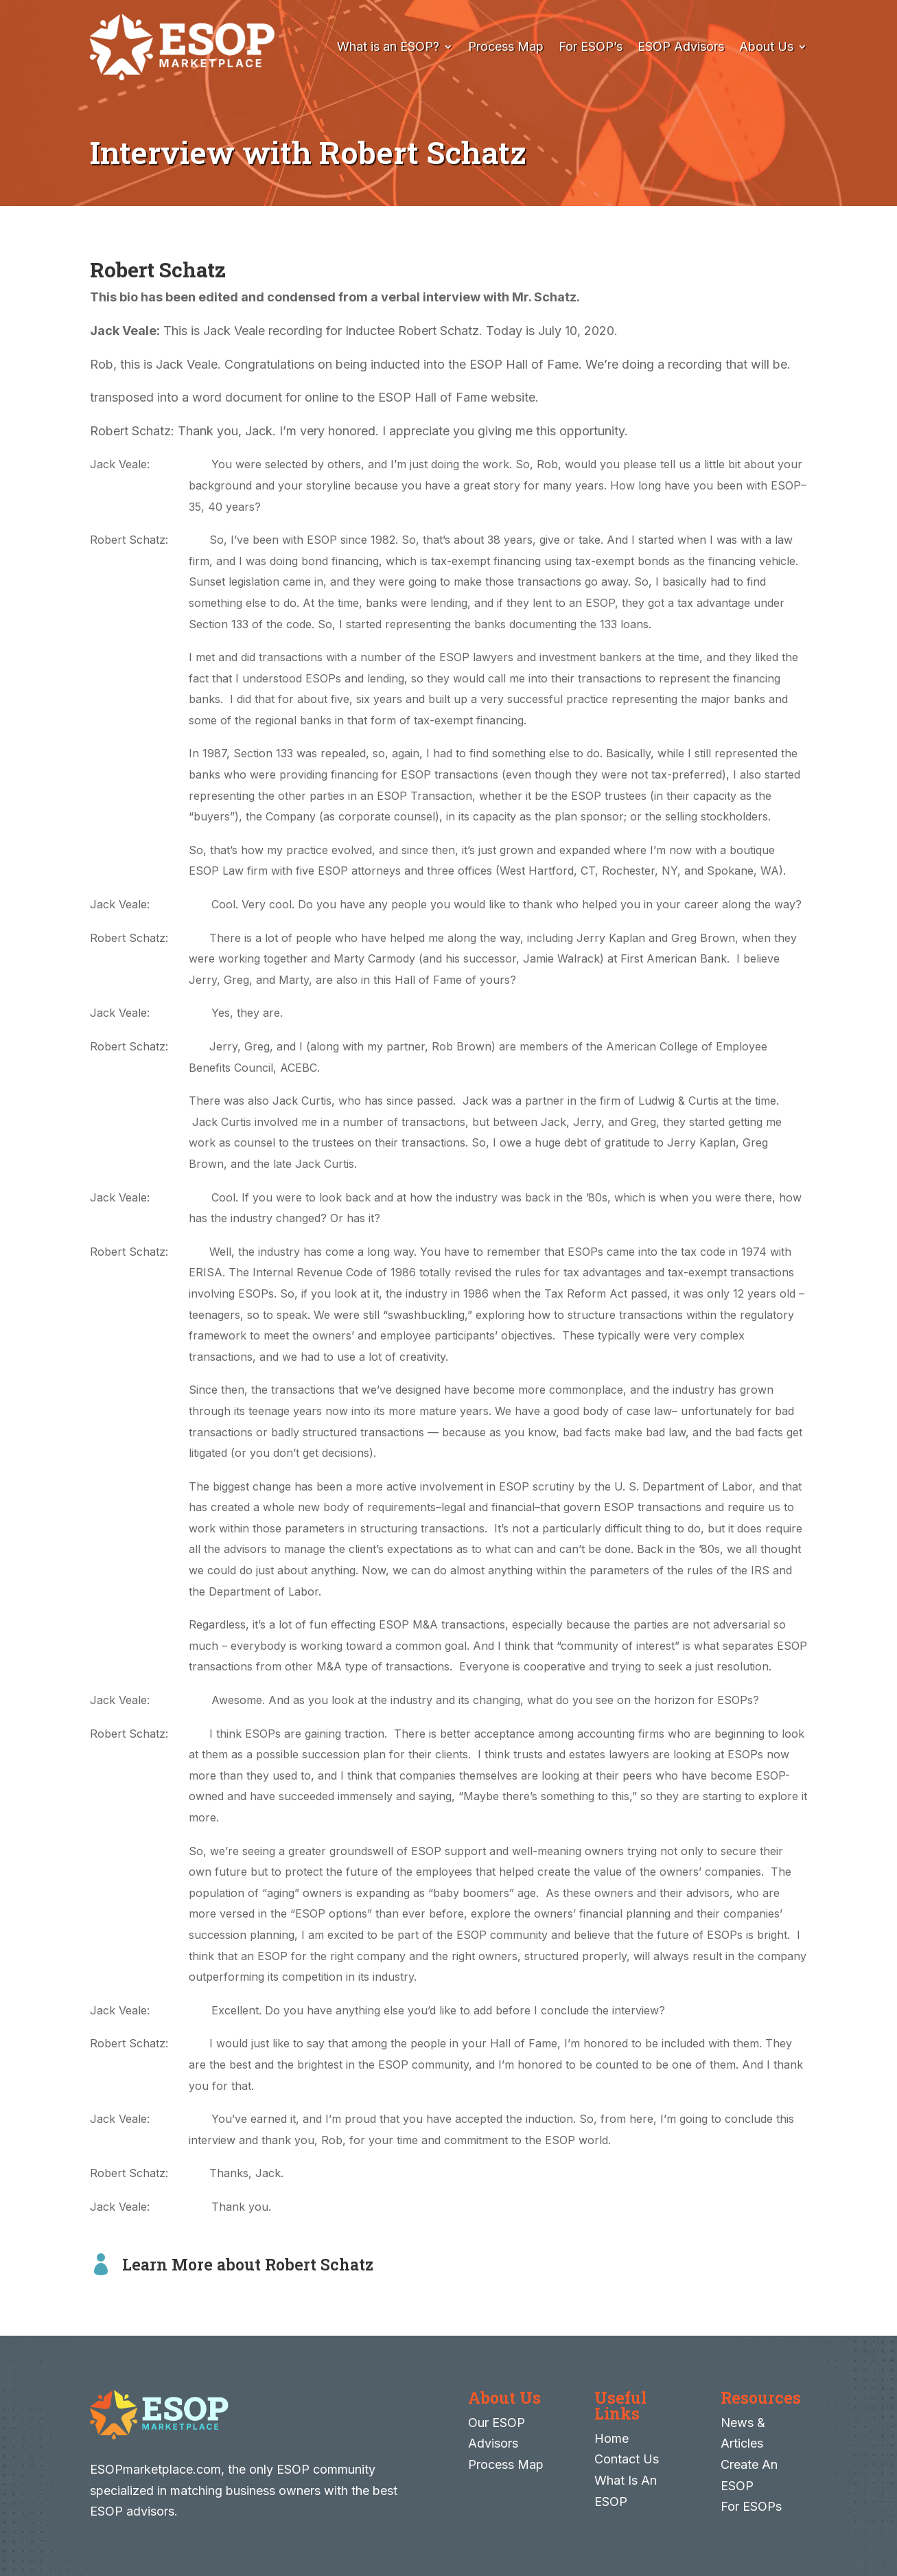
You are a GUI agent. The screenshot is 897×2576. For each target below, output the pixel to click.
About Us (766, 46)
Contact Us (626, 2459)
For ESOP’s (590, 46)
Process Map (506, 46)
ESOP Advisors (681, 46)
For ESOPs (751, 2506)
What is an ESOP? (388, 46)
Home (611, 2438)
